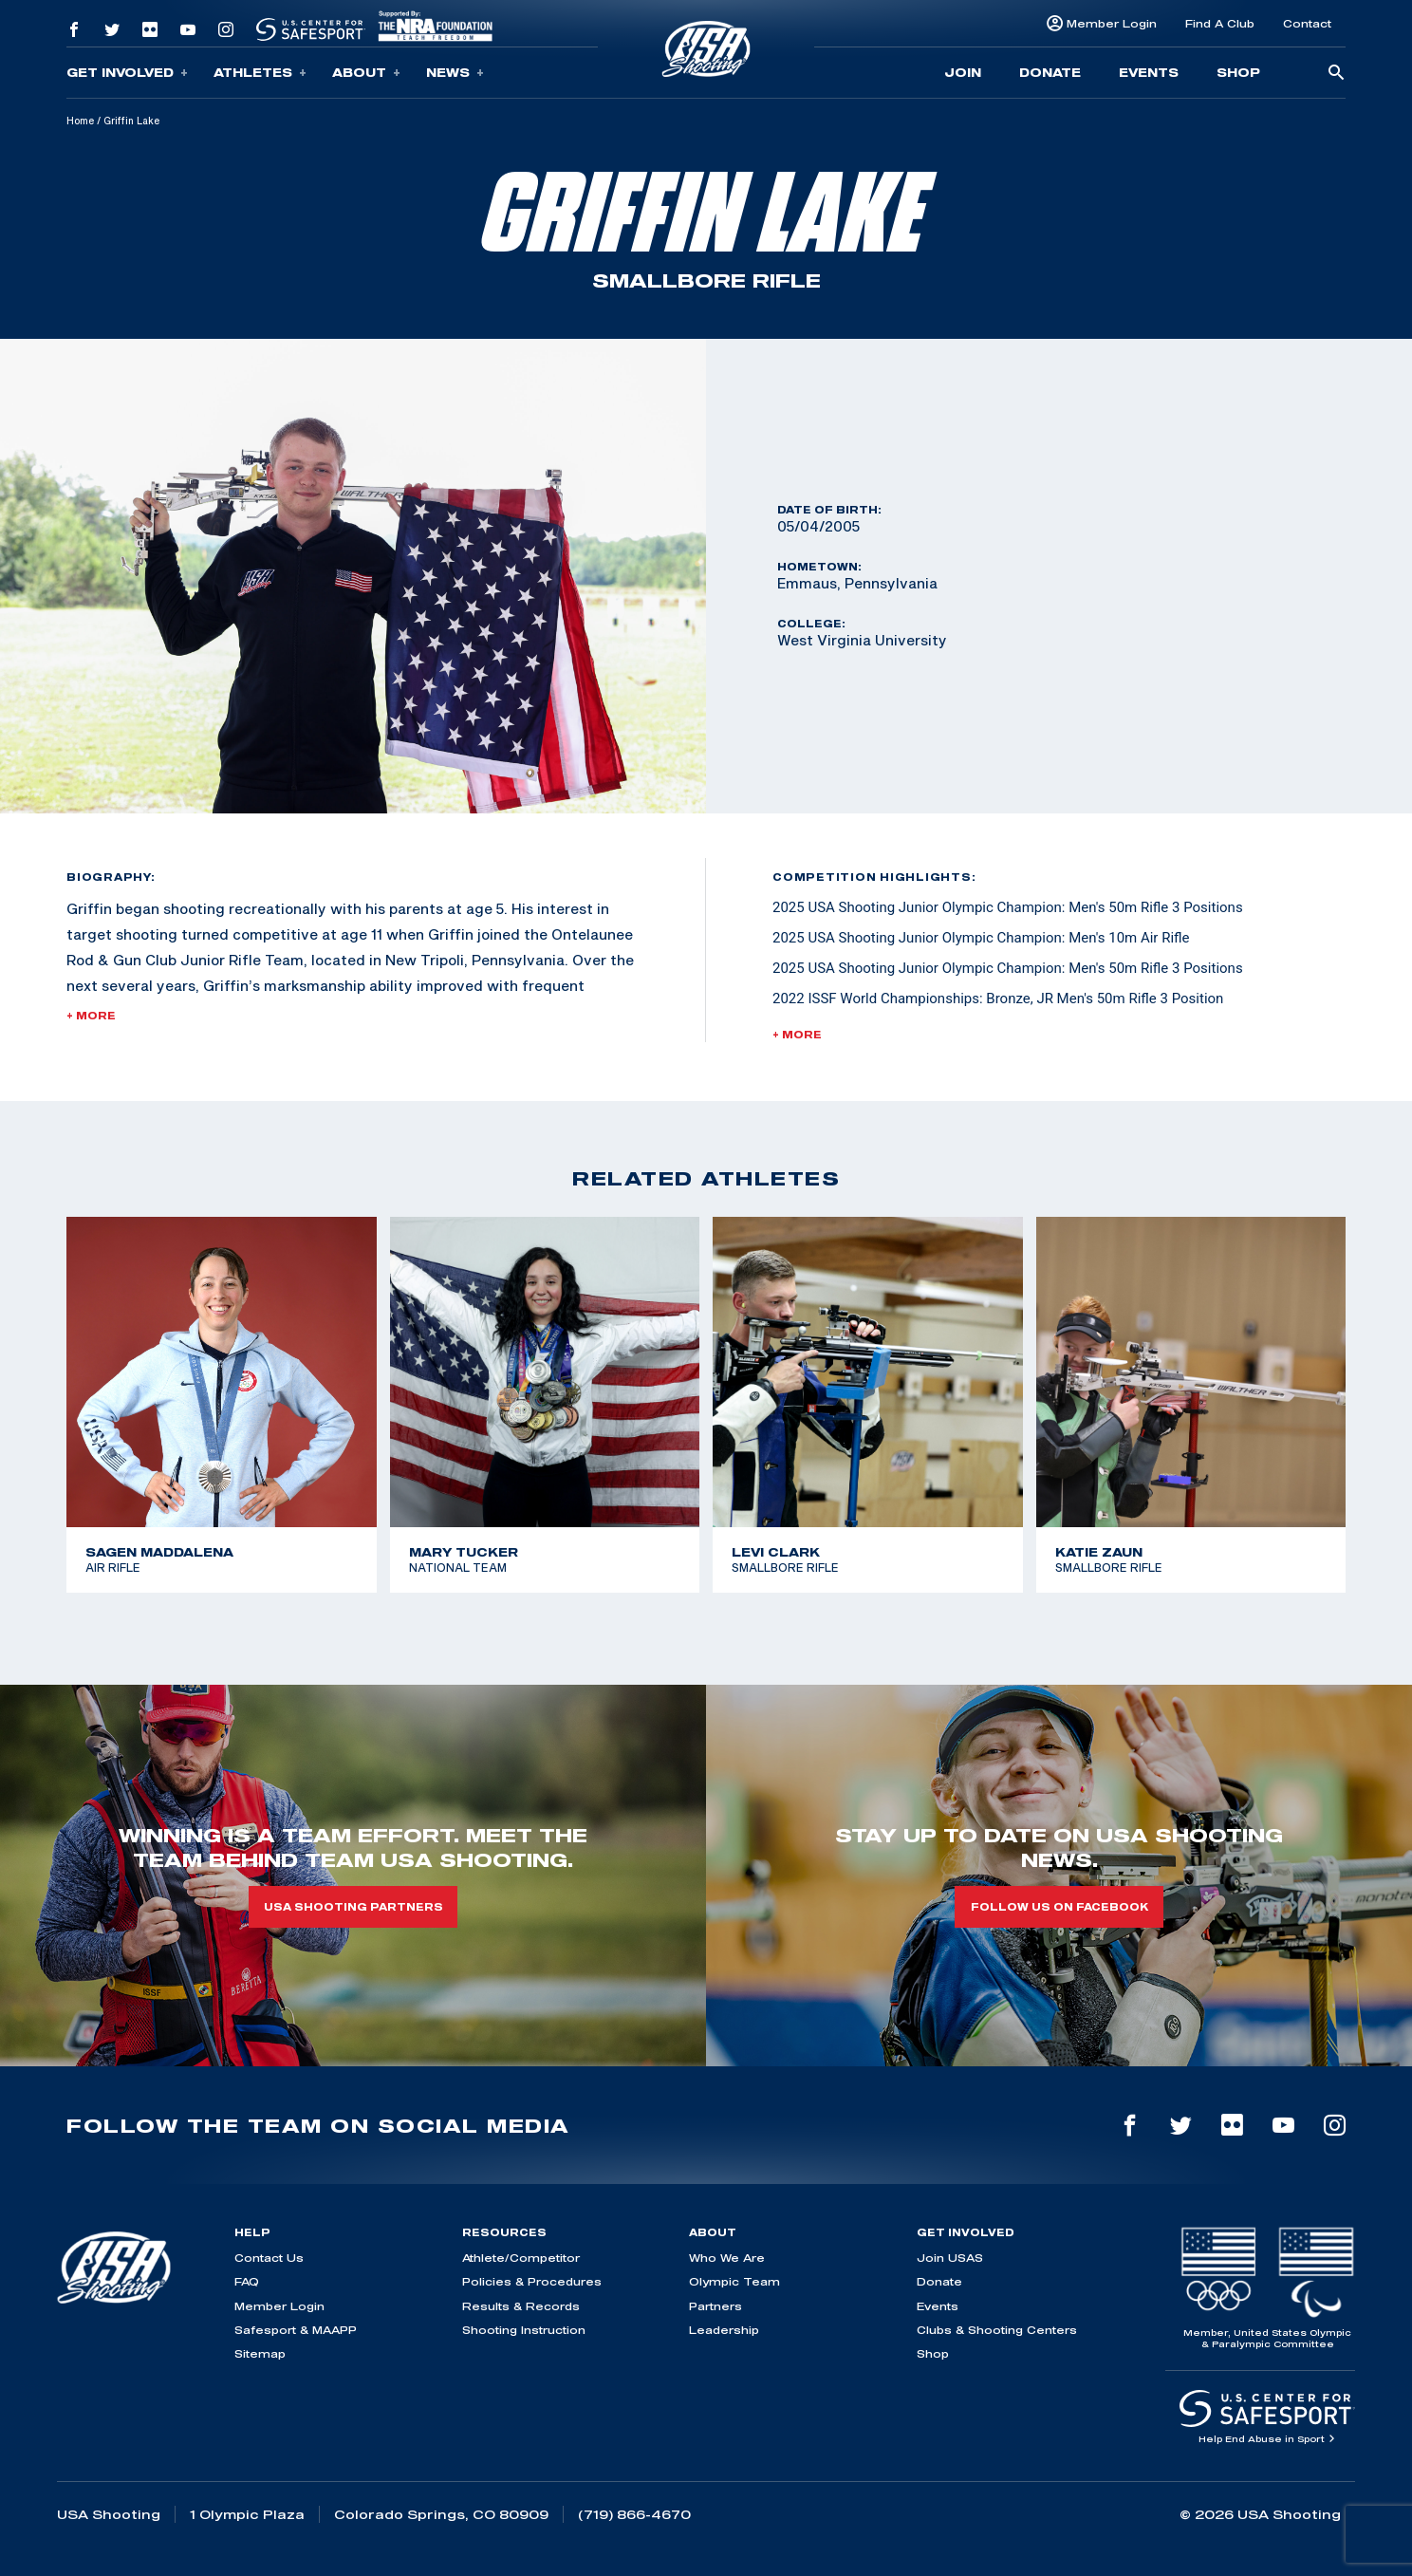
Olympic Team (734, 2281)
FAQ (246, 2281)
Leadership (724, 2330)
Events (1149, 72)
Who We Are (727, 2257)
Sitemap (260, 2353)
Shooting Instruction (523, 2330)
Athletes (260, 73)
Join (962, 72)
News (455, 73)
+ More (91, 1015)
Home (80, 120)
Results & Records (521, 2306)
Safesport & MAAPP (295, 2330)
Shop (1238, 72)
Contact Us (269, 2257)
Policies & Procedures (532, 2281)
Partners (715, 2306)
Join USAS (950, 2257)
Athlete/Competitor (521, 2257)
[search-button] (1336, 73)
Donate (1050, 72)
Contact (1307, 23)
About (366, 73)
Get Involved (127, 73)
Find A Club (1219, 23)
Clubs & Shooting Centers (997, 2330)
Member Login (1112, 23)
